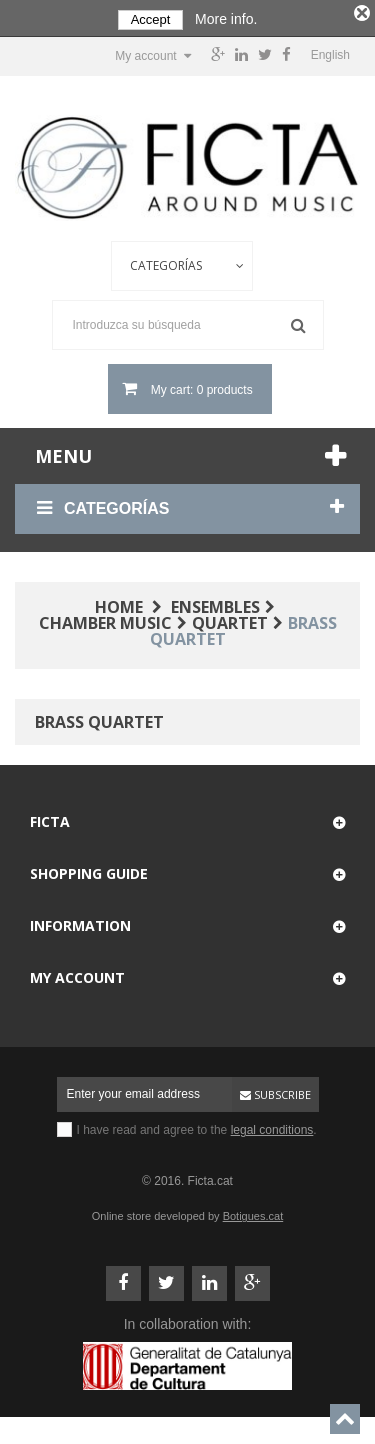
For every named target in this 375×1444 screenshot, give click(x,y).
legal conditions (272, 1127)
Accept (151, 19)
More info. (226, 19)
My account (77, 974)
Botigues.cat (253, 1213)
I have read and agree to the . (197, 1127)
